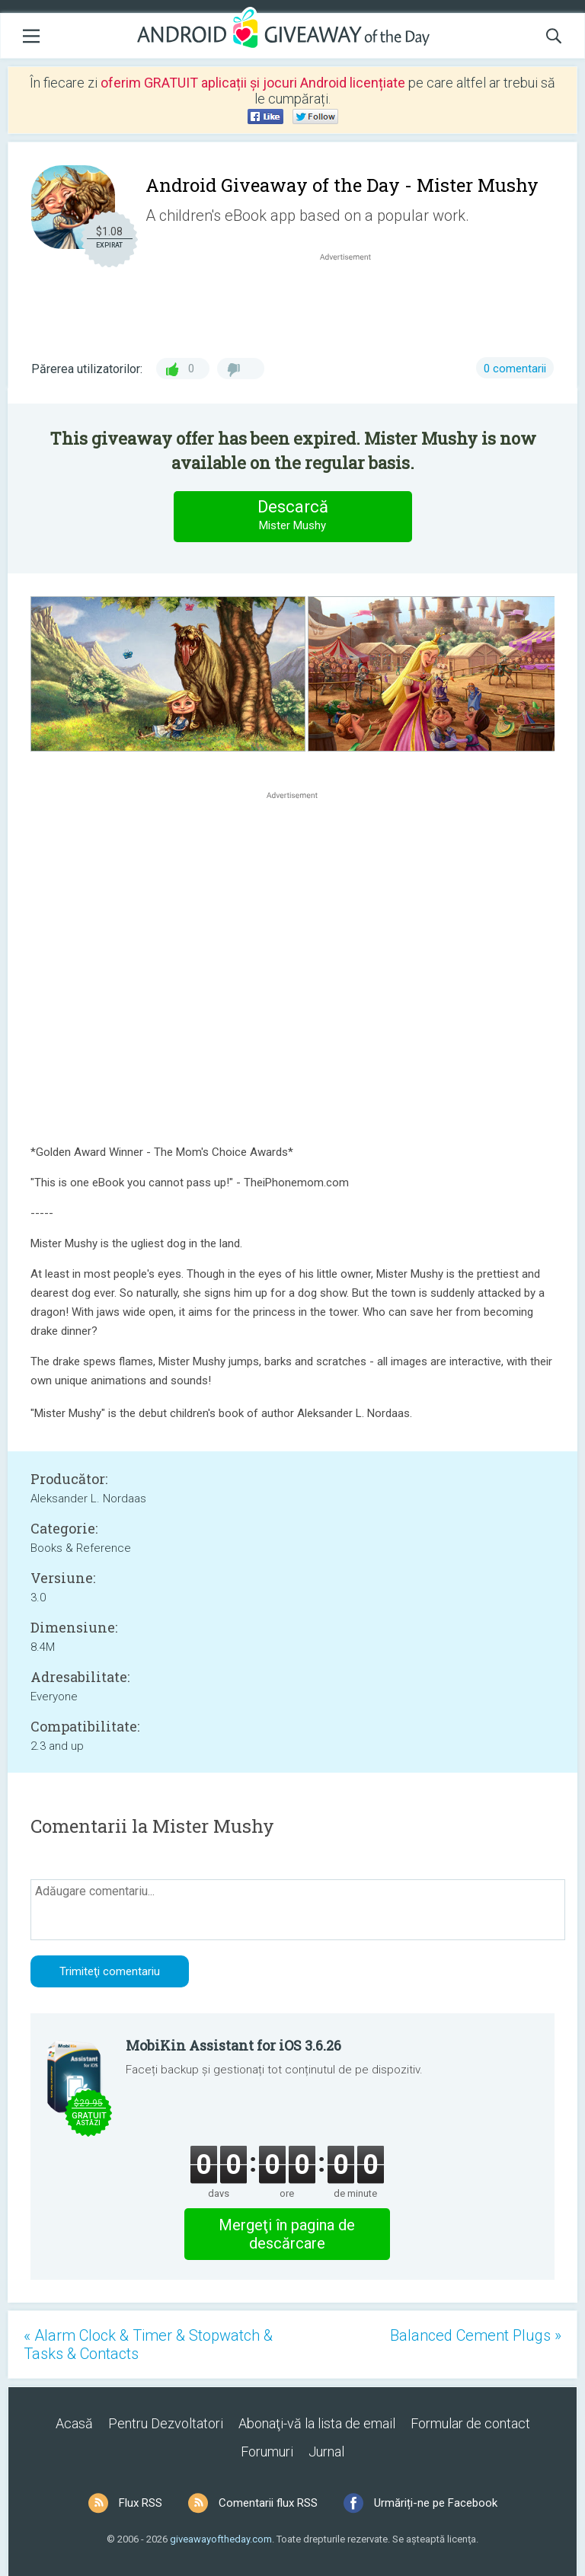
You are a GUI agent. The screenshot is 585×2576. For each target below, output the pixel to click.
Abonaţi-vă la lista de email (316, 2423)
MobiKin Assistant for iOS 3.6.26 (233, 2045)
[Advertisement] (353, 301)
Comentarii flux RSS (268, 2503)
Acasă (74, 2423)
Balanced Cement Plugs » (475, 2335)
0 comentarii (515, 368)
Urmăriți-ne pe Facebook (435, 2503)
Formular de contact (470, 2423)
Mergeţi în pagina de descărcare (287, 2234)
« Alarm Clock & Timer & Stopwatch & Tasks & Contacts (148, 2344)
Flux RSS (140, 2503)
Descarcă (292, 516)
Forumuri (267, 2451)
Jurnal (326, 2451)
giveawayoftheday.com (221, 2539)
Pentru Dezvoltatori (165, 2423)
